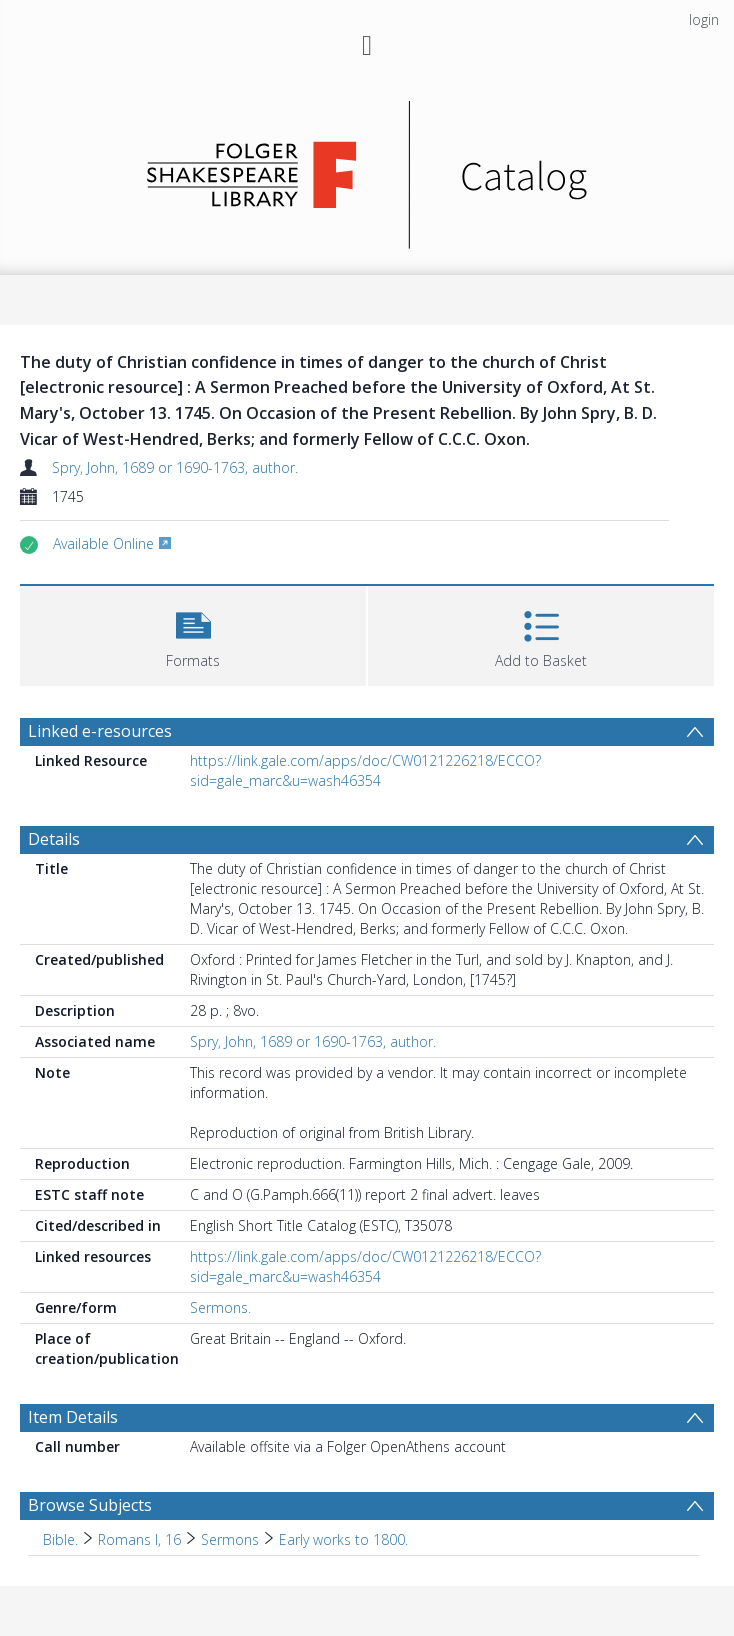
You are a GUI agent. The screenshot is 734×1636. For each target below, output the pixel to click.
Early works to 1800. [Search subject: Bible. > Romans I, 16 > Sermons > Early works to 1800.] (343, 1539)
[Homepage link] (367, 169)
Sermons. (220, 1307)
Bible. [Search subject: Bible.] (60, 1539)
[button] (193, 633)
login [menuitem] (704, 19)
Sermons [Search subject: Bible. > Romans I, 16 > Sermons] (230, 1539)
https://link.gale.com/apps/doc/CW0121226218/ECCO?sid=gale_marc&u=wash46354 (365, 770)
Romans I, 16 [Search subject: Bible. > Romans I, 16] (139, 1539)
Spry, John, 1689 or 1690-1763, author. (175, 467)
